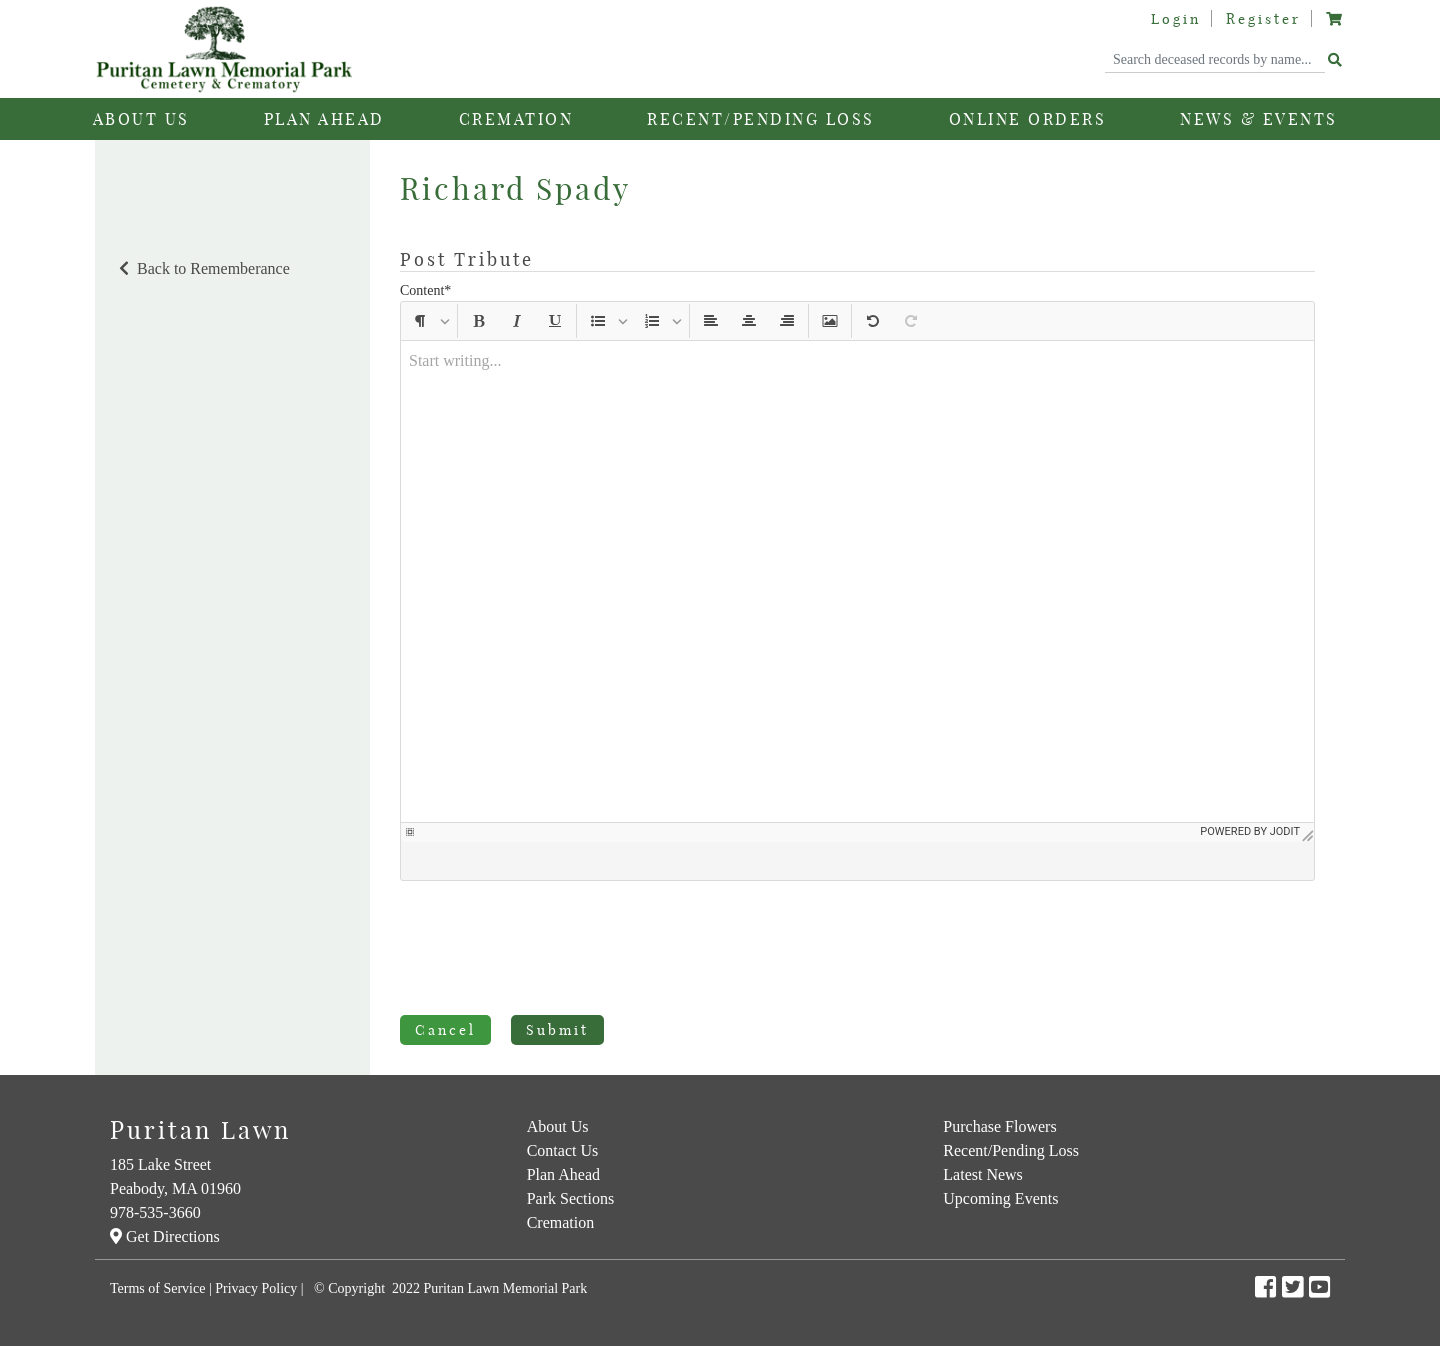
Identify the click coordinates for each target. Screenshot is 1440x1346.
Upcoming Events (1000, 1198)
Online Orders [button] (1028, 119)
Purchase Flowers (999, 1126)
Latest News (983, 1174)
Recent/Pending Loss (761, 119)
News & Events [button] (1259, 119)
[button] (420, 321)
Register (1263, 19)
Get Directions (165, 1236)
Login (1176, 19)
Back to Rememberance (202, 268)
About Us (558, 1126)
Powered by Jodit (1250, 869)
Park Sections (571, 1198)
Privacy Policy (256, 1288)
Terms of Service (157, 1288)
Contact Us (563, 1150)
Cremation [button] (516, 119)
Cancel (445, 1030)
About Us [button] (141, 119)
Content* (425, 290)
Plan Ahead (563, 1174)
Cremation (561, 1222)
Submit (557, 1030)
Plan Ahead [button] (324, 119)
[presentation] (552, 952)
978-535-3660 (155, 1212)
